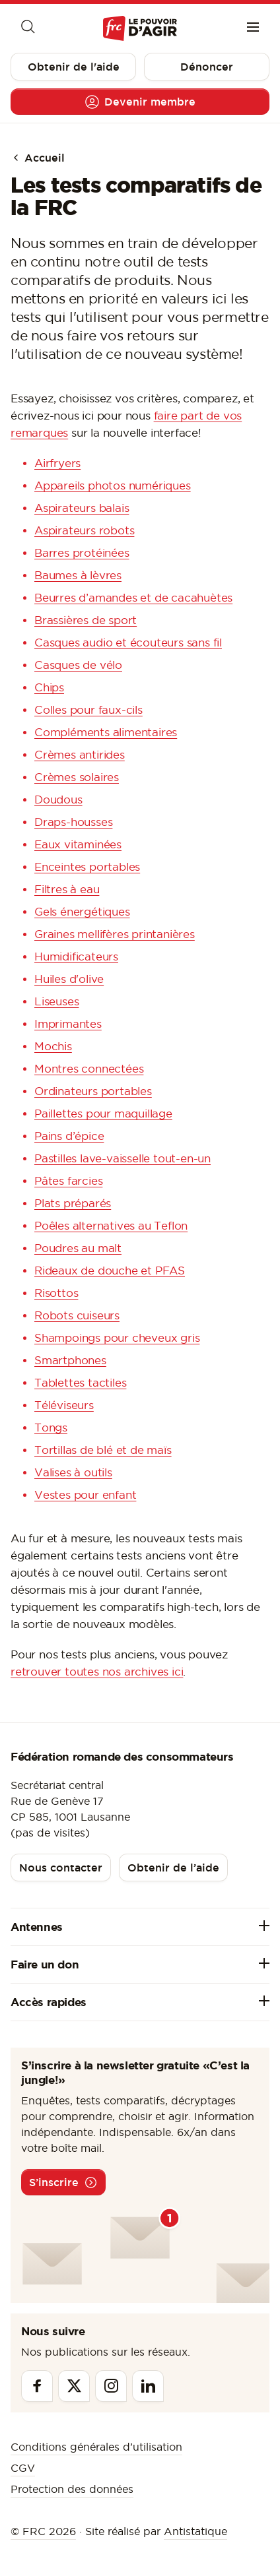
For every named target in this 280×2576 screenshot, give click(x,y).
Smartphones (70, 1360)
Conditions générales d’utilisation (96, 2447)
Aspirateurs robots (84, 530)
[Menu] (252, 28)
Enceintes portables (87, 867)
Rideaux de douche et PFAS (109, 1270)
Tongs (50, 1427)
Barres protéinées (81, 553)
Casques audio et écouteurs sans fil (128, 642)
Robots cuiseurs (77, 1315)
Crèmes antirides (79, 755)
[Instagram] (111, 2386)
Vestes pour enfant (85, 1495)
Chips (49, 687)
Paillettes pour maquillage (103, 1113)
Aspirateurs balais (81, 508)
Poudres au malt (78, 1248)
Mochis (53, 1046)
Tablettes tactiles (80, 1383)
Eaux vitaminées (78, 844)
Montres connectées (88, 1069)
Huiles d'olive (69, 979)
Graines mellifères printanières (114, 934)
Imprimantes (68, 1024)
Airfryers (57, 463)
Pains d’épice (69, 1136)
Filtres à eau (66, 889)
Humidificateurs (76, 956)
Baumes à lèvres (78, 575)
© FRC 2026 (43, 2531)
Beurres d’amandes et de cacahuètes (133, 598)
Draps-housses (73, 822)
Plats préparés (72, 1203)
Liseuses (56, 1001)
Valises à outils (73, 1472)
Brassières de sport (85, 620)
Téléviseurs (64, 1405)
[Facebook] (37, 2386)
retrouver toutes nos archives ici (97, 1672)
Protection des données (72, 2489)
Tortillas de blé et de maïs (103, 1450)
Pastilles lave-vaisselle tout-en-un (122, 1158)
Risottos (56, 1293)
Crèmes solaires (76, 777)
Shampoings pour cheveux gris (116, 1338)
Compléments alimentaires (105, 732)
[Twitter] (74, 2386)
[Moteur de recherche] (27, 28)
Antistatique (195, 2531)
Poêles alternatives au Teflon (111, 1226)
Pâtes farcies (68, 1181)
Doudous (58, 799)
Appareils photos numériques (112, 485)
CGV (23, 2468)
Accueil (38, 158)
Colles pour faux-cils (88, 710)
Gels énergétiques (82, 912)
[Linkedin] (148, 2386)
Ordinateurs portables (93, 1091)
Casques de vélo (78, 665)
